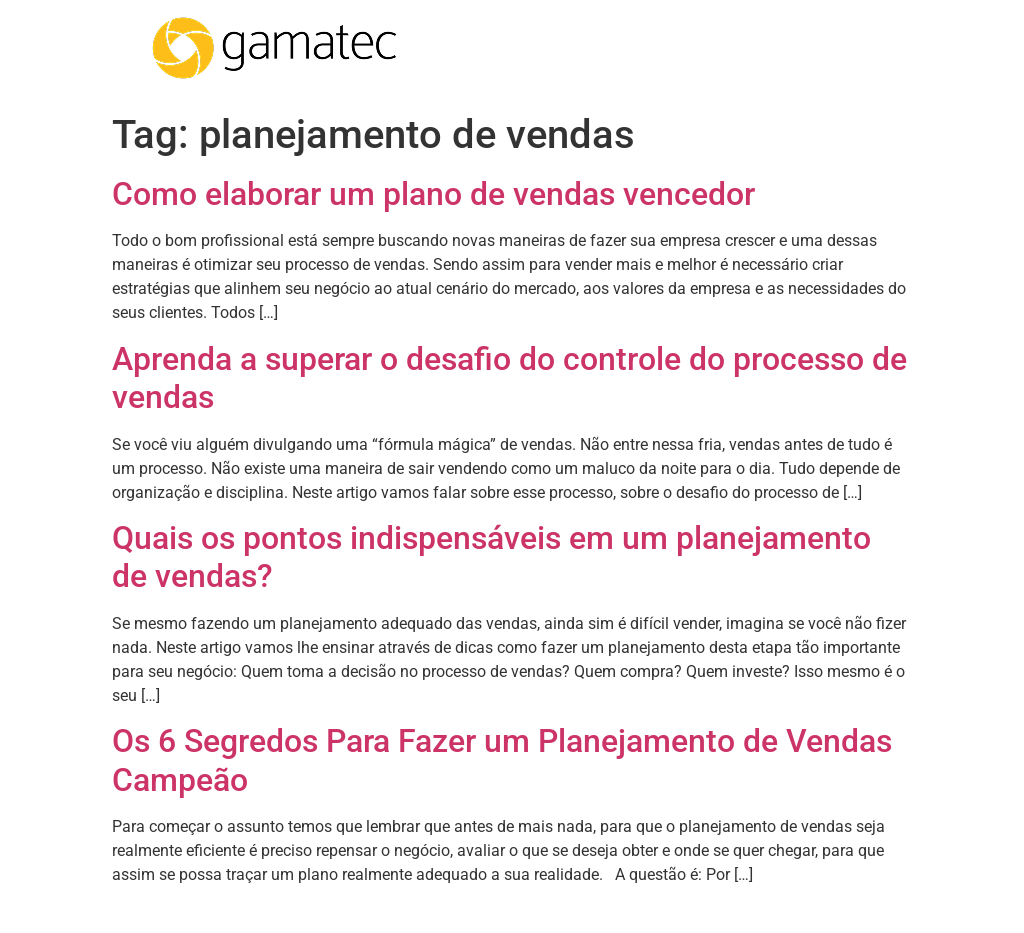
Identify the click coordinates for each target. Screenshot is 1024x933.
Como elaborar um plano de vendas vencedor (433, 194)
